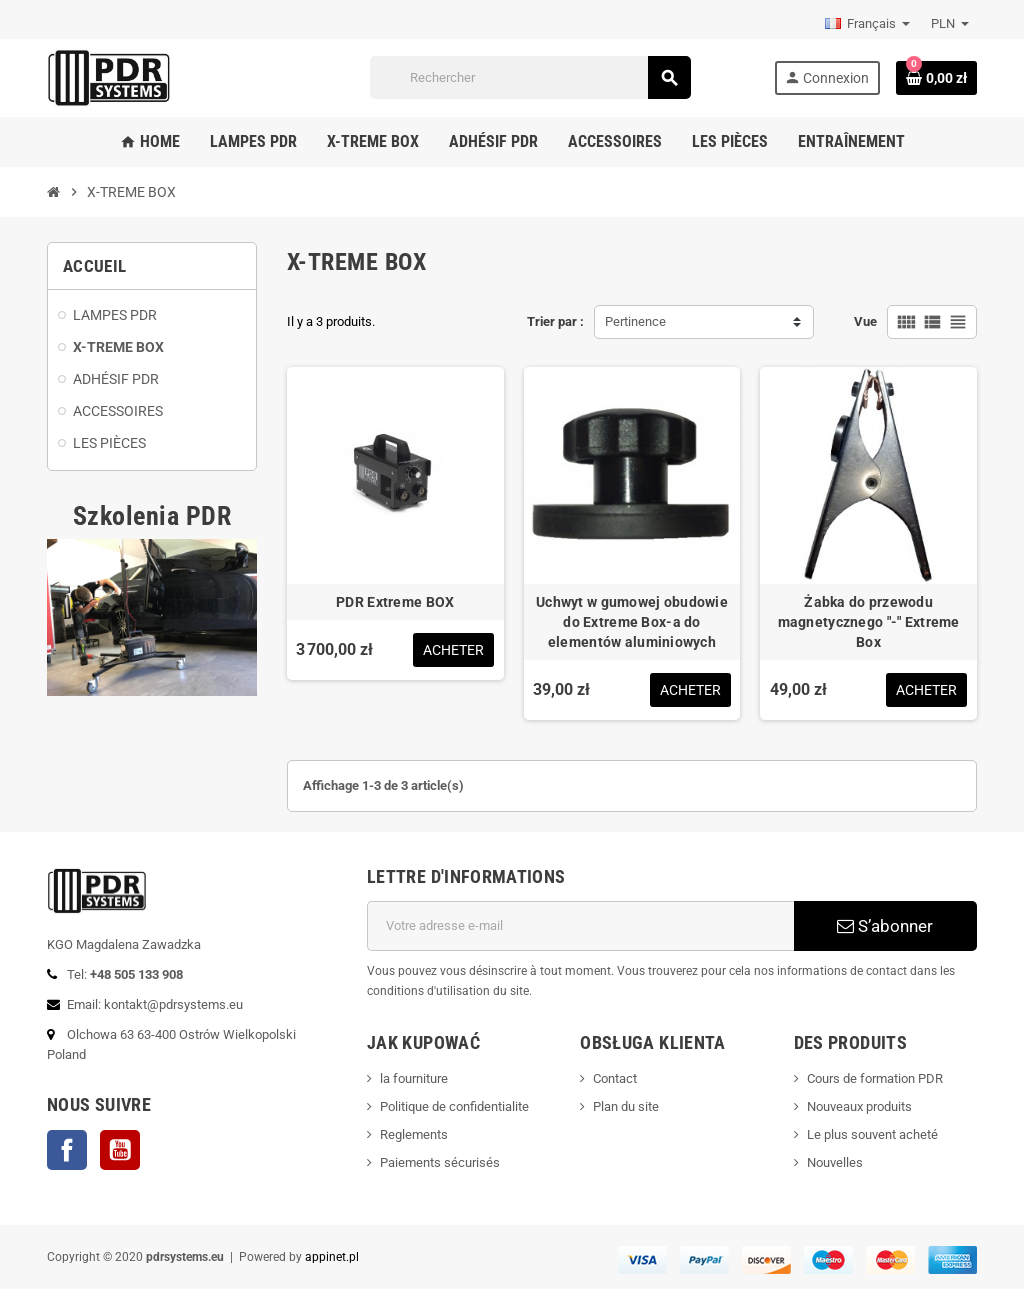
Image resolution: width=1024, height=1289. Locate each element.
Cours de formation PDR (875, 1078)
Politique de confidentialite (454, 1106)
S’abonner (885, 926)
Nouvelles (835, 1162)
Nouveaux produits (859, 1106)
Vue (865, 321)
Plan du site (626, 1106)
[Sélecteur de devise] (950, 24)
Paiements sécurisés (440, 1162)
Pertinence (635, 321)
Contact (615, 1078)
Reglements (414, 1134)
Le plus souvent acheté (872, 1134)
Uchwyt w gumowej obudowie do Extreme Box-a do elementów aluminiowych (632, 622)
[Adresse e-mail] (580, 926)
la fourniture (414, 1078)
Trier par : (555, 321)
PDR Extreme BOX (395, 602)
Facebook (67, 1150)
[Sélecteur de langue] (867, 24)
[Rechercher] (529, 77)
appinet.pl (332, 1257)
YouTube (120, 1150)
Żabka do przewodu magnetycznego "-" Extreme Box (869, 622)
